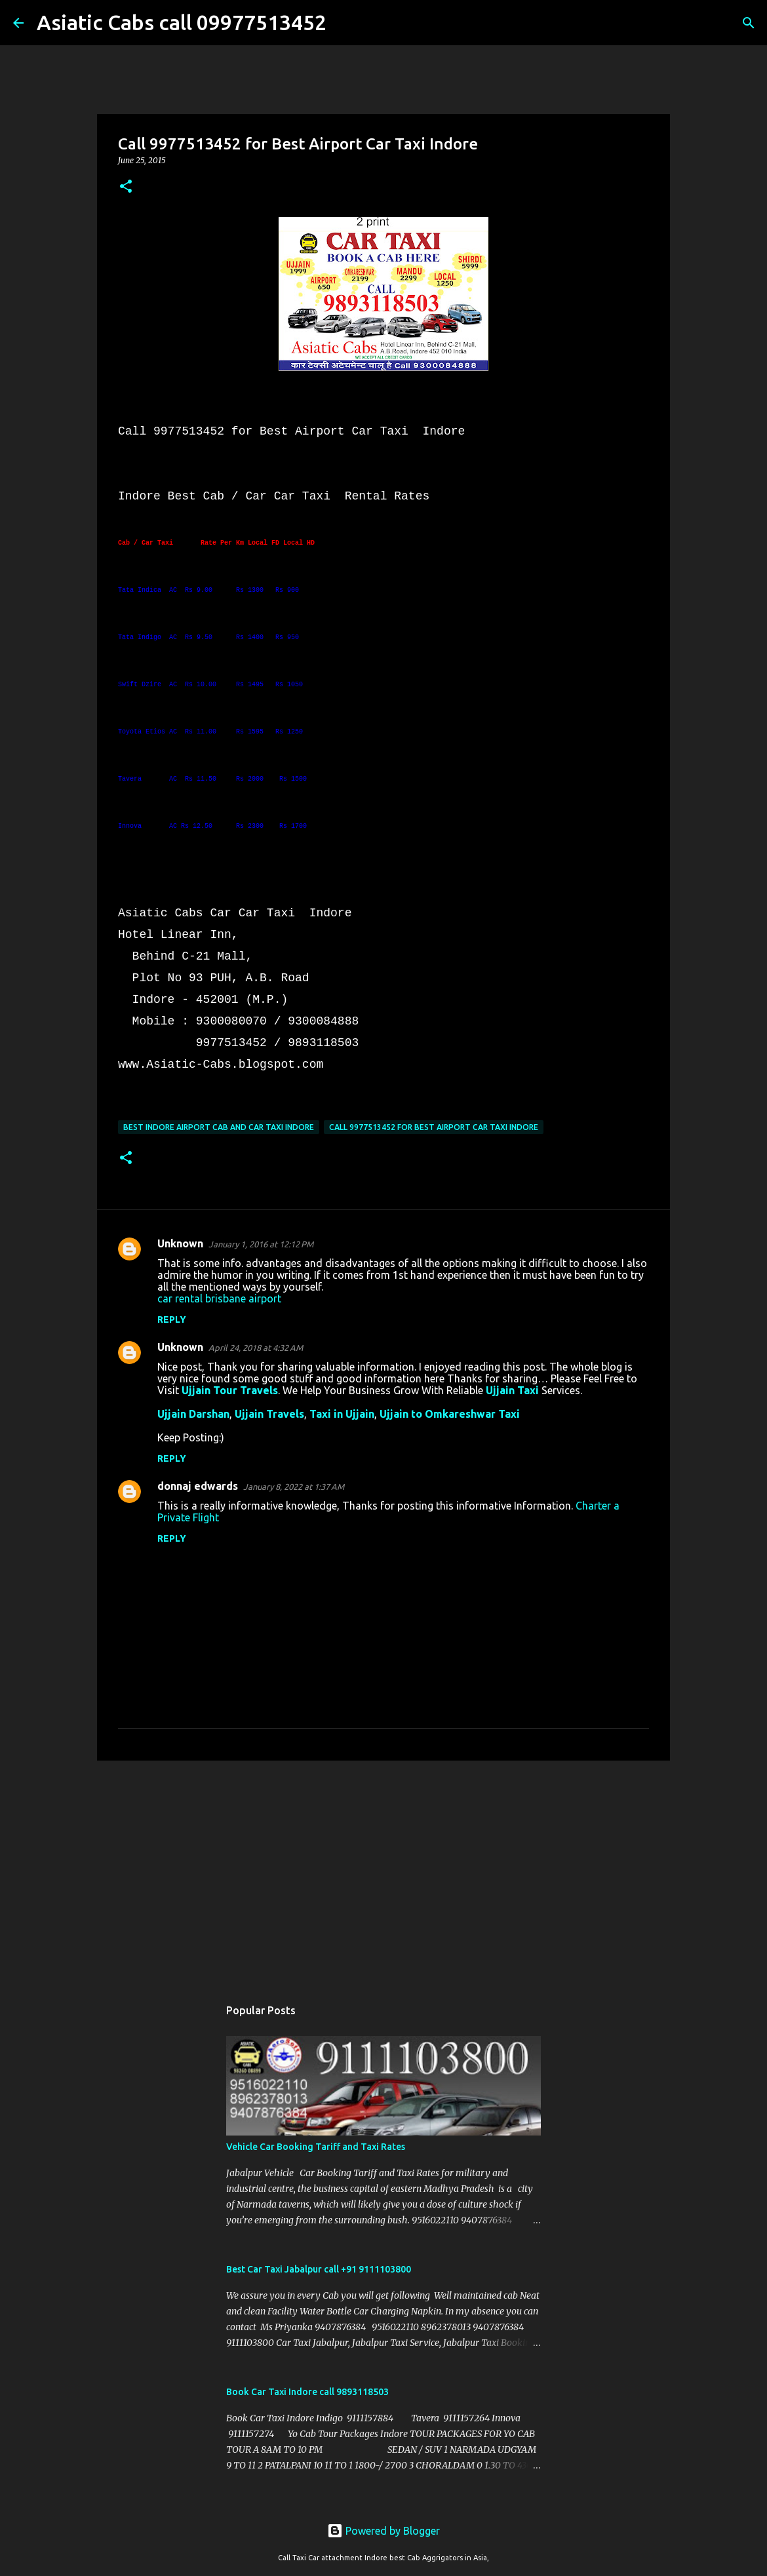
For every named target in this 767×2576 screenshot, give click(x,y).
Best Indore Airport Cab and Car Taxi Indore (218, 1127)
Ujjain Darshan (193, 1414)
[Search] (345, 23)
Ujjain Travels (269, 1414)
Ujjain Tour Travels (230, 1390)
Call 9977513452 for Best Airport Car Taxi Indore (433, 1127)
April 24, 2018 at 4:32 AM (255, 1347)
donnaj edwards (197, 1486)
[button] (126, 187)
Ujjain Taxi (512, 1390)
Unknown (180, 1243)
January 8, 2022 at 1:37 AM (293, 1486)
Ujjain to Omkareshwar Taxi (450, 1414)
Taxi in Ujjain (341, 1414)
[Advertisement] (383, 1872)
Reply (171, 1319)
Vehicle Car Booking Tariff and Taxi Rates (315, 2146)
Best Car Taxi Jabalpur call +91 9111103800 (318, 2269)
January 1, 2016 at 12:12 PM (260, 1244)
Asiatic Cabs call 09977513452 (181, 22)
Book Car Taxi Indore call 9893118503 (307, 2392)
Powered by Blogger (383, 2531)
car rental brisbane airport (219, 1298)
